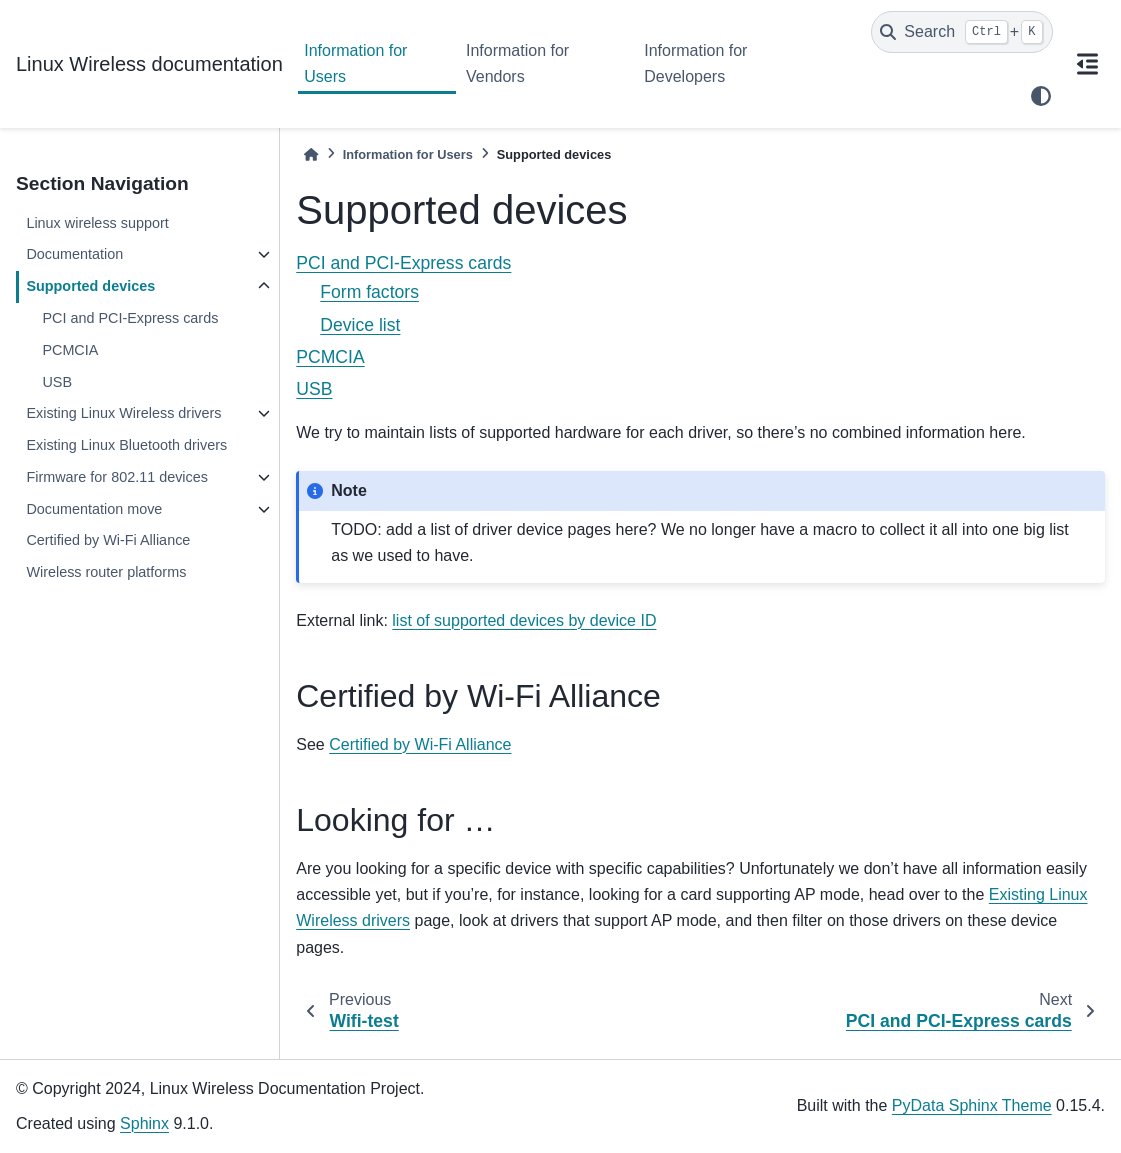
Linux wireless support (97, 223)
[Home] (311, 154)
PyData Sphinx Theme (972, 1105)
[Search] (962, 32)
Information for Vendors (517, 63)
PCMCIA (70, 350)
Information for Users (355, 63)
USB (57, 382)
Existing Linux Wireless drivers (123, 413)
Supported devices (90, 286)
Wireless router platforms (106, 572)
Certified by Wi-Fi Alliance (108, 540)
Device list (360, 325)
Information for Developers (695, 63)
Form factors (369, 292)
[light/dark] (1041, 96)
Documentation (74, 254)
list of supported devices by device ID (524, 620)
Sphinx (144, 1123)
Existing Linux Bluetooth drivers (126, 445)
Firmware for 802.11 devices (117, 477)
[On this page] (1087, 64)
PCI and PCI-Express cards (130, 318)
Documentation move (94, 509)
